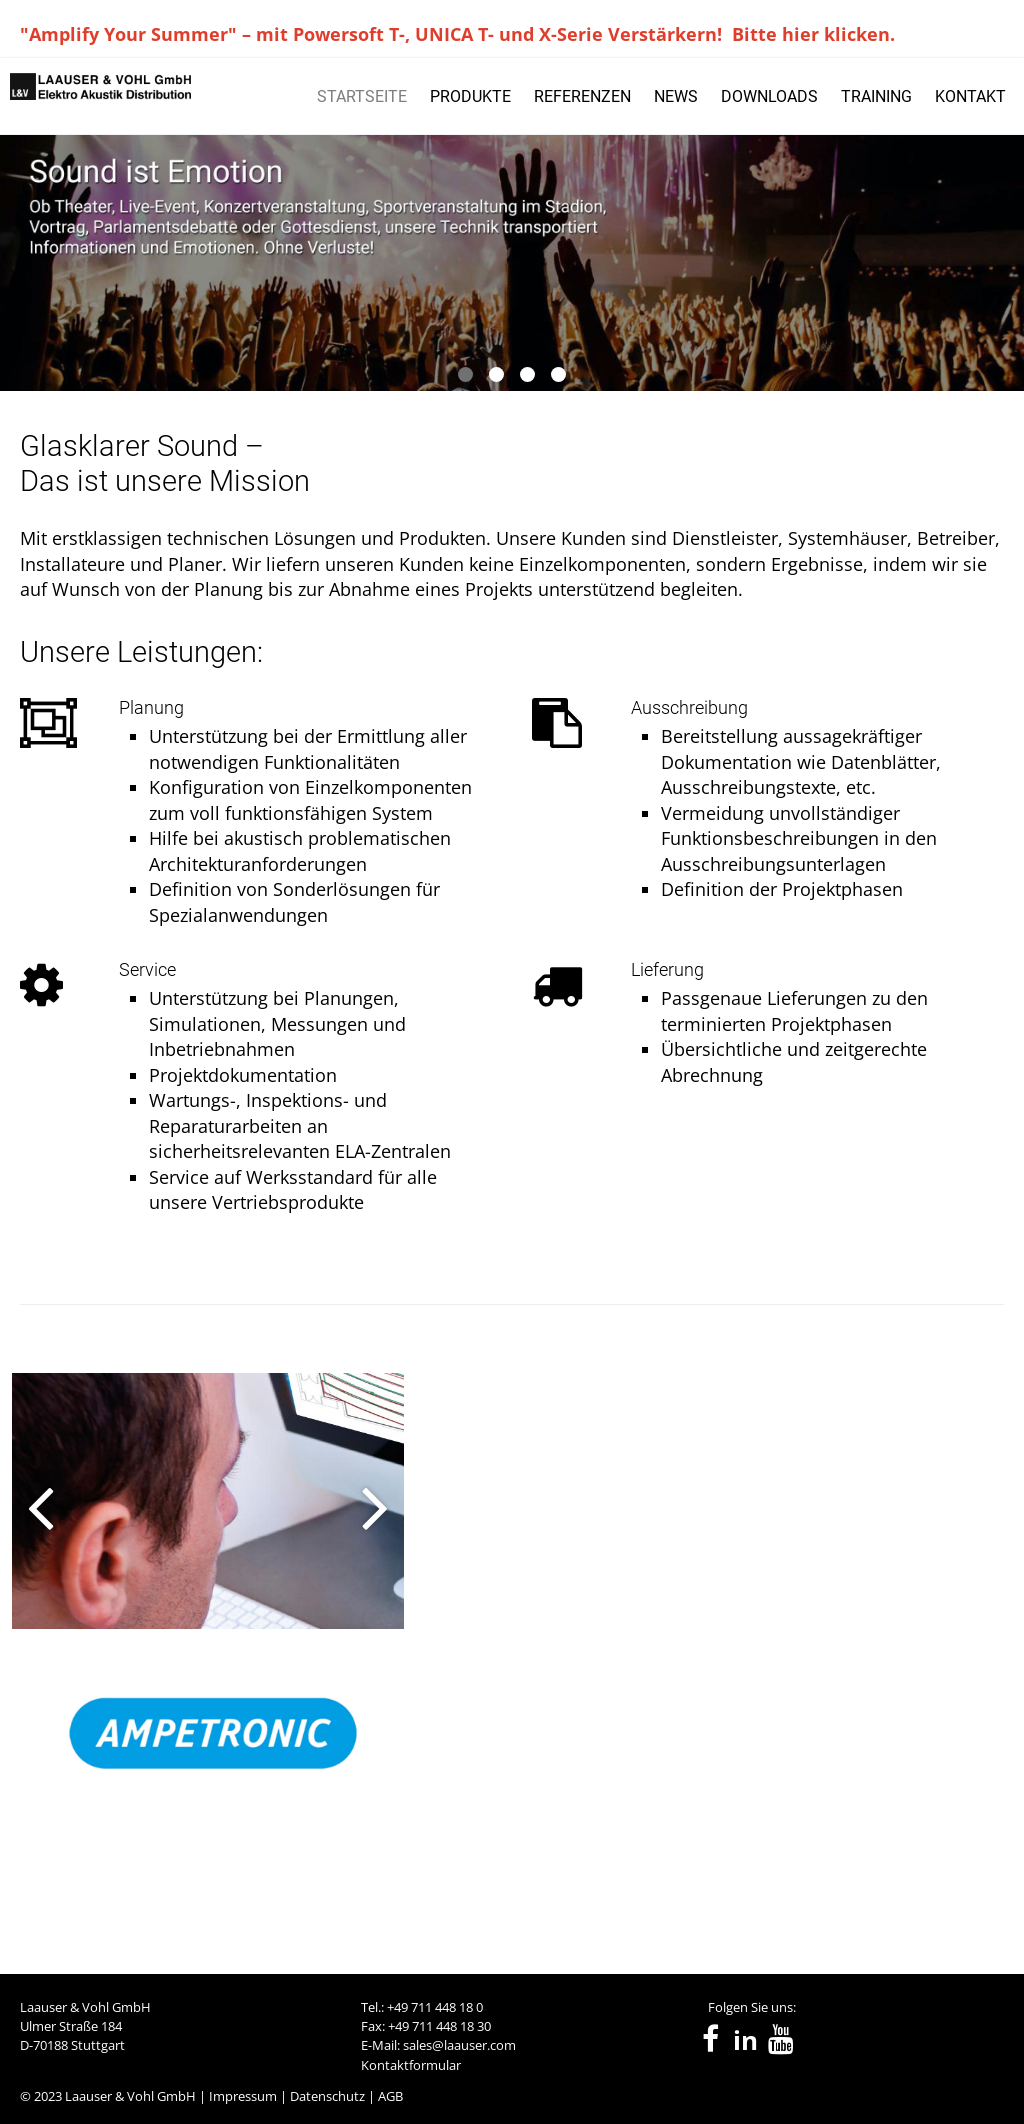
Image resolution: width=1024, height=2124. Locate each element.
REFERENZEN (582, 96)
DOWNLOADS (769, 96)
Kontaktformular (411, 2065)
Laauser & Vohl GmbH (130, 2096)
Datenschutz (327, 2096)
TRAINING (876, 96)
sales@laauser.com (459, 2045)
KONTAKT (970, 96)
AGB (390, 2096)
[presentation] (28, 1633)
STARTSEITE (362, 96)
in (745, 2040)
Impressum (243, 2096)
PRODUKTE (470, 96)
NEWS (676, 96)
